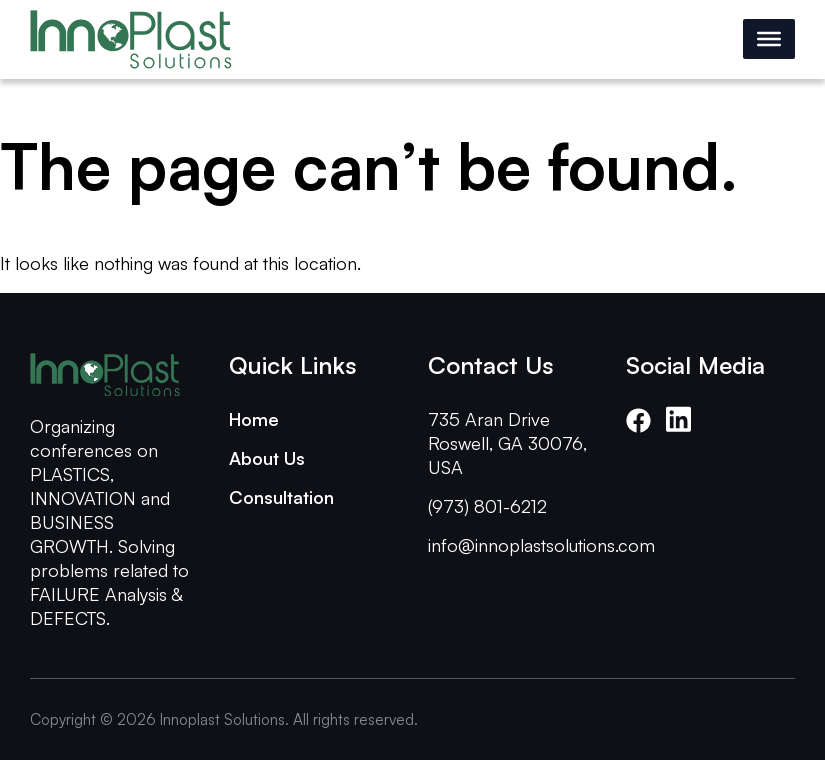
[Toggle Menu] (769, 39)
